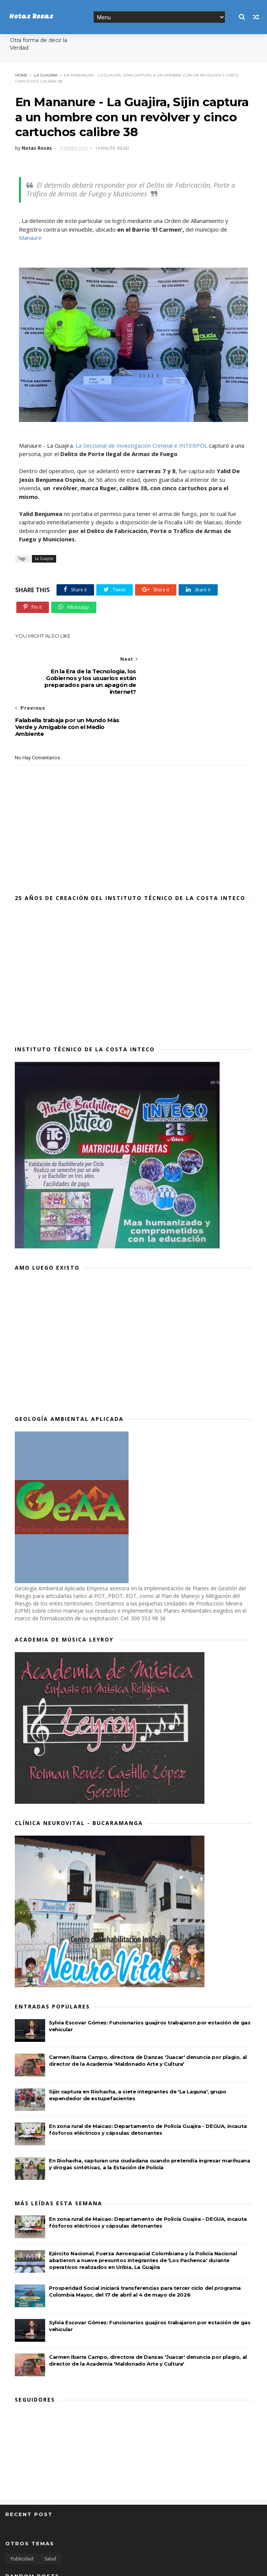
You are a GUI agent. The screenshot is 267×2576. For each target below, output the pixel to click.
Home (21, 75)
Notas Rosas (31, 16)
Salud (50, 2517)
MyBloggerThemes (120, 2566)
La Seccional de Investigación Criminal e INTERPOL (141, 446)
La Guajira (45, 75)
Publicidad (22, 2517)
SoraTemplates (46, 2566)
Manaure (30, 238)
